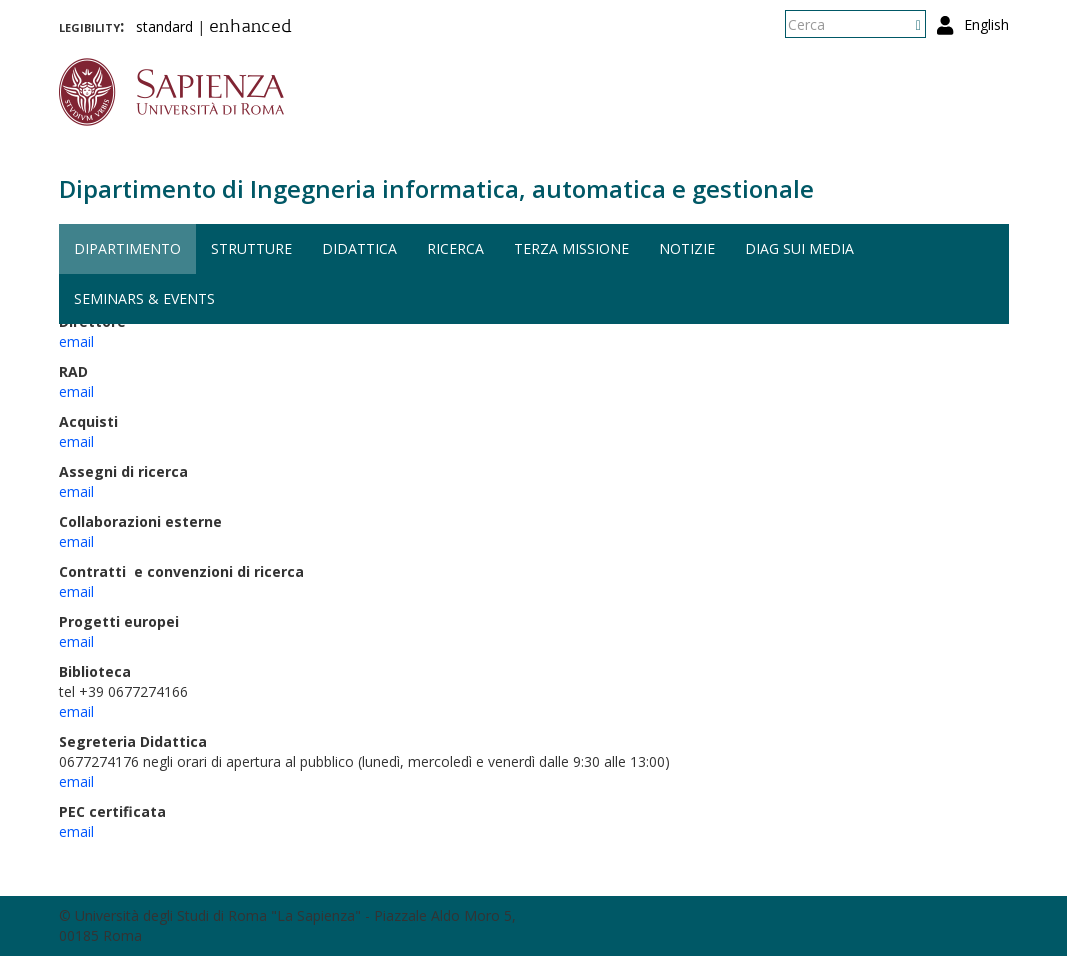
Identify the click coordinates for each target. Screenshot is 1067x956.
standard (164, 26)
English (986, 24)
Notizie (687, 248)
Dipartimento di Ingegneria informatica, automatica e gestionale (436, 188)
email (76, 341)
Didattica (359, 248)
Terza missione (571, 248)
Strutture (251, 248)
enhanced (250, 28)
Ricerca (455, 248)
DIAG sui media (799, 248)
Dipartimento (127, 248)
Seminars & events (144, 298)
